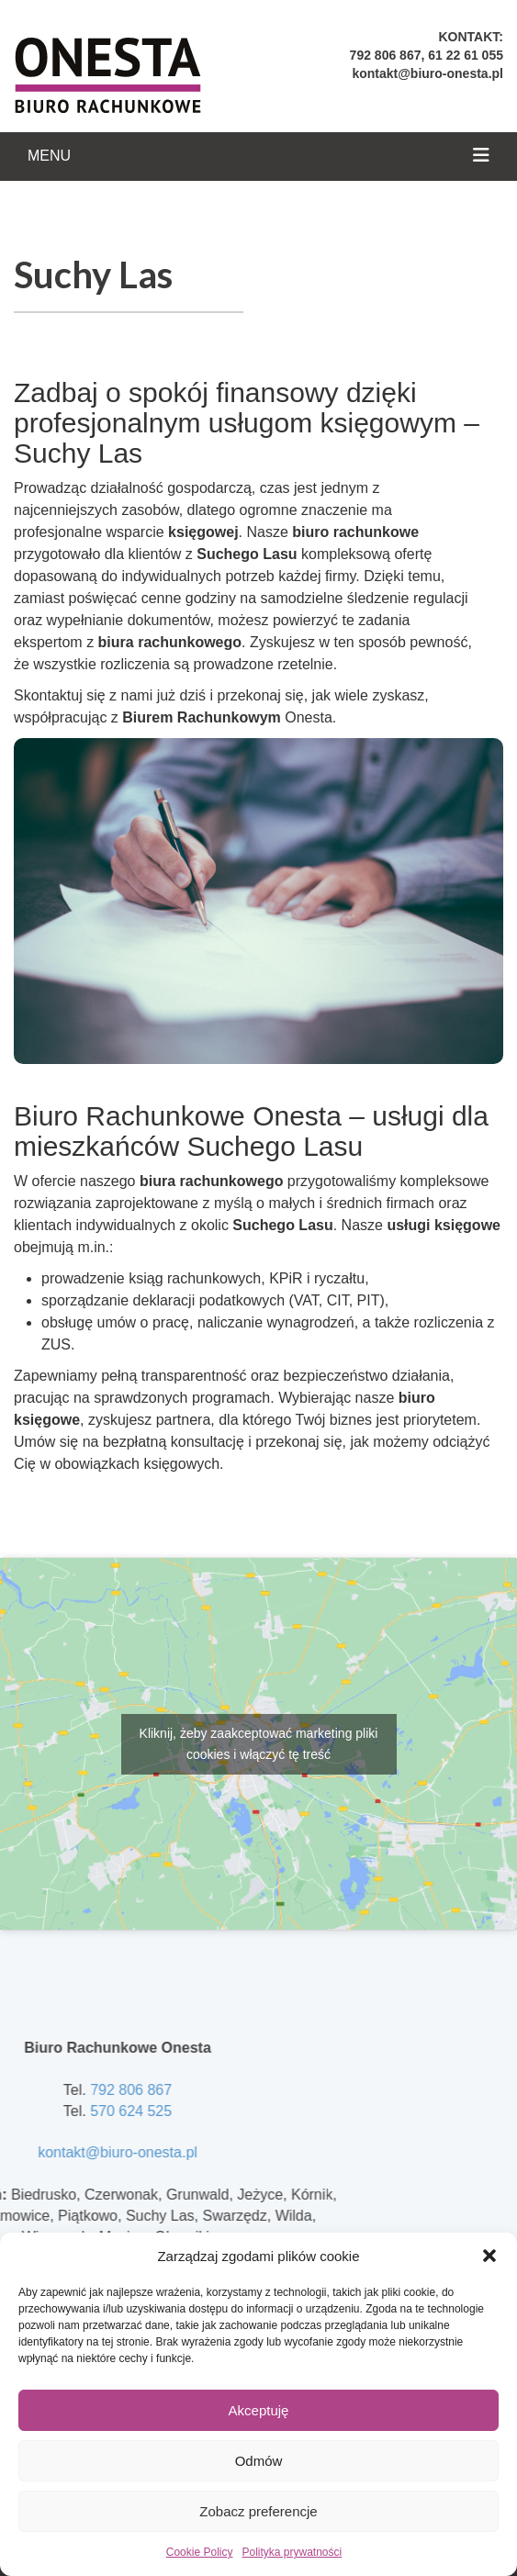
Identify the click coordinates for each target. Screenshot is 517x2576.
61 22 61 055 (465, 55)
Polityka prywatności (292, 2552)
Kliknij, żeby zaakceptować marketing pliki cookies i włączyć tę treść (259, 1744)
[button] (489, 2255)
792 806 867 (385, 55)
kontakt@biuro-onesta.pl (427, 73)
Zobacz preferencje (258, 2511)
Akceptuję (259, 2410)
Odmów (259, 2461)
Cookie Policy (199, 2552)
